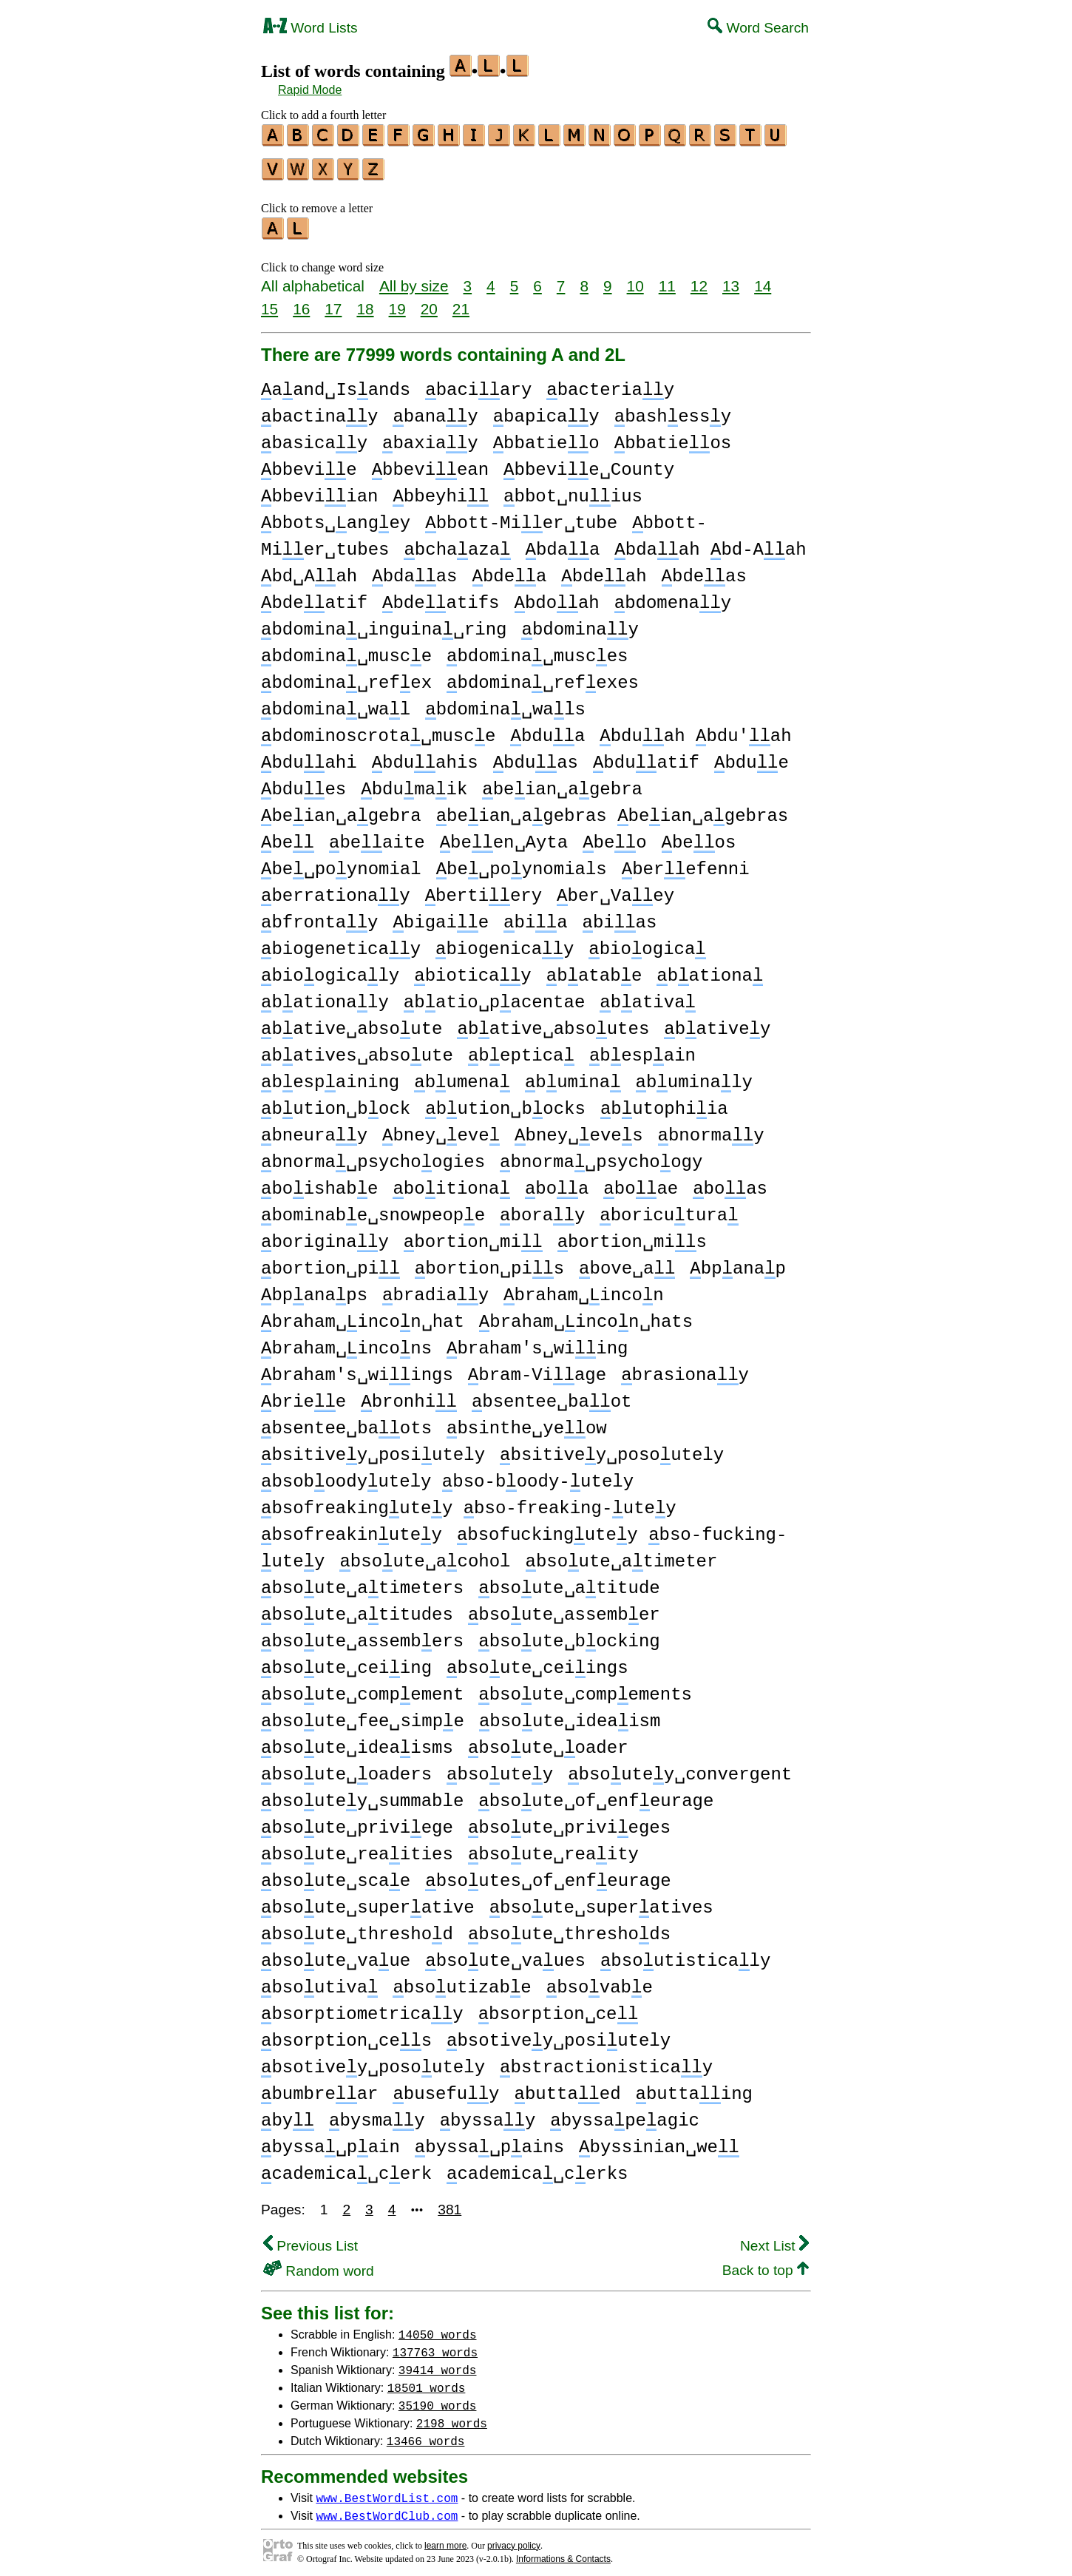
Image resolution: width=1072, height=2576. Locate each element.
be (287, 836)
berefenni (686, 863)
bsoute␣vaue (335, 1954)
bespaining (330, 1076)
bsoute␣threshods (569, 1928)
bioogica (646, 942)
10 (635, 279)
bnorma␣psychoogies (373, 1155)
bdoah (556, 596)
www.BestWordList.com (387, 2491)
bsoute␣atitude (568, 1581)
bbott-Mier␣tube (521, 516)
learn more (445, 2539)
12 (699, 279)
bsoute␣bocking (568, 1635)
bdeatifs (440, 596)
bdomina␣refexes (543, 676)
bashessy (672, 410)
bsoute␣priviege (357, 1821)
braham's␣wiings (357, 1368)
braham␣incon (583, 1289)
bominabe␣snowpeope (373, 1209)
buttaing (694, 2087)
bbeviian (319, 490)
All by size (414, 279)
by (287, 2114)
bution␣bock (335, 1102)
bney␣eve (441, 1129)
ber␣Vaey (615, 889)
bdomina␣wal (335, 703)
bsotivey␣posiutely (559, 2034)
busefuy (446, 2087)
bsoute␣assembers (362, 1635)
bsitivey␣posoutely (612, 1448)
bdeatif (314, 596)
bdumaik (414, 783)
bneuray (314, 1129)
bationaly (325, 996)
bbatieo (546, 437)
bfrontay (319, 916)
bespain (642, 1049)
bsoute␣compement (362, 1688)
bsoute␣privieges (569, 1821)
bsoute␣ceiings (537, 1661)
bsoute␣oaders (346, 1768)
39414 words (437, 2363)
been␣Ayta (504, 836)
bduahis (425, 756)
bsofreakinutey (351, 1528)
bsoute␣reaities (357, 1848)
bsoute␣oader (548, 1741)
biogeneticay (341, 942)
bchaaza (457, 543)
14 (762, 279)
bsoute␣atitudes (357, 1608)
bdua (547, 729)
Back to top (765, 2263)
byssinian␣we (659, 2141)
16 (301, 302)
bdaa (562, 543)
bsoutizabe (462, 1981)
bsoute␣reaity (553, 1848)
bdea (509, 570)
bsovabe (599, 1981)
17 (333, 302)
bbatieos (672, 437)
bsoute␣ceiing (346, 1661)
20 (429, 302)
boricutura (669, 1209)
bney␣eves (578, 1129)
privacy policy (513, 2539)
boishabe (319, 1182)
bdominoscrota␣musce (378, 729)
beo (614, 836)
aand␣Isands (335, 383)
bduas (535, 756)
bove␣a (627, 1262)
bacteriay (610, 383)
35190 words (437, 2398)
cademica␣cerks (537, 2167)
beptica (521, 1049)
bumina (573, 1076)
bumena (462, 1076)
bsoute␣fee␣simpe (362, 1715)
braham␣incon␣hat (362, 1315)
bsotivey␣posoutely (373, 2061)
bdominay (579, 623)
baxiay (430, 437)
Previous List (310, 2239)
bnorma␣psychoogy (601, 1155)
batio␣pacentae (494, 996)
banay (435, 410)
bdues (303, 783)
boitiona (451, 1182)
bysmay (377, 2114)
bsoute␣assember (564, 1608)
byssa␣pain (330, 2141)
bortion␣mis (632, 1235)
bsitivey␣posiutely (373, 1448)
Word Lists (310, 28)
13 (730, 279)
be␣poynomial (341, 863)
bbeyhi (441, 490)
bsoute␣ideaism (569, 1715)
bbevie (309, 463)
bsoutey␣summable (362, 1794)
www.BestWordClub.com (387, 2509)
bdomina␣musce (346, 650)
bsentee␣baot (552, 1395)
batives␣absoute (357, 1049)
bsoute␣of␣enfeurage (595, 1794)
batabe (594, 969)
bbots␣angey (335, 516)
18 (364, 302)
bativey (717, 1022)
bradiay (435, 1289)
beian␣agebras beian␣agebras (612, 809)
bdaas (414, 570)
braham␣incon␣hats (586, 1315)
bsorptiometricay (362, 2007)
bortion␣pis (489, 1262)
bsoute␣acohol (424, 1555)
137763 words (435, 2345)
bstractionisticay (606, 2061)
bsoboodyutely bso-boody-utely (447, 1475)
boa (556, 1182)
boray (542, 1209)
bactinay (319, 410)
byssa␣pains (489, 2141)
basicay (314, 437)
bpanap (738, 1262)
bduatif (646, 756)
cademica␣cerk (346, 2167)
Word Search (758, 28)
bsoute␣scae (335, 1874)
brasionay (685, 1368)
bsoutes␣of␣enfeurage (548, 1874)
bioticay (472, 969)
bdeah (603, 570)
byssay (488, 2114)
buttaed (567, 2087)
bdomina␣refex (346, 676)
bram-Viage (537, 1368)
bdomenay (672, 596)
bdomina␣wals (505, 703)
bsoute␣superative (368, 1901)
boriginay (325, 1235)
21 (460, 302)
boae (640, 1182)
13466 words (426, 2434)
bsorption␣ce (558, 2007)
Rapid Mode (310, 90)
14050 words (437, 2327)
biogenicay (504, 942)
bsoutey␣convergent (680, 1768)
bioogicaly (330, 969)
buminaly (693, 1076)
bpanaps (314, 1289)
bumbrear (319, 2087)
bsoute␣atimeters (362, 1581)
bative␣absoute (351, 1022)
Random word (318, 2264)
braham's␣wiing (537, 1342)
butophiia (664, 1102)
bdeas (704, 570)
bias (620, 916)
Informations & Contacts (563, 2552)
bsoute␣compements (585, 1688)
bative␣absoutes (553, 1022)
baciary (478, 383)
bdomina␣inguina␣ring (383, 623)
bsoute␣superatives (601, 1901)
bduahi (309, 756)
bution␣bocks (505, 1102)
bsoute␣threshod (357, 1928)
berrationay (335, 889)
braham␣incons (346, 1342)
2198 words (451, 2416)
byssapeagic (624, 2114)
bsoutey (500, 1768)
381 (449, 2203)
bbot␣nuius (572, 490)
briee (303, 1395)
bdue (751, 756)
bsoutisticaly (685, 1954)
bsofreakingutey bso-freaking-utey (468, 1502)
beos (699, 836)
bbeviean (430, 463)
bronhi (409, 1395)
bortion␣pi (330, 1262)
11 (667, 279)
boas (730, 1182)
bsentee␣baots (346, 1422)
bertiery (483, 889)
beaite (377, 836)
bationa (710, 969)
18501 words (426, 2381)
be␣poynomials (521, 863)
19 (397, 302)
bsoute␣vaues (505, 1954)
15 (269, 302)
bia (535, 916)
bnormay (711, 1129)
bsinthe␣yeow (527, 1422)
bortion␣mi (473, 1235)
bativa (648, 996)
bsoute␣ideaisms (357, 1741)
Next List (774, 2239)
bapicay (546, 410)
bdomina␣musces (537, 650)
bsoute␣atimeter (621, 1555)
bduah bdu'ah (695, 729)
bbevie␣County (588, 463)
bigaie (441, 916)
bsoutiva (319, 1981)
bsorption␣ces (346, 2034)
